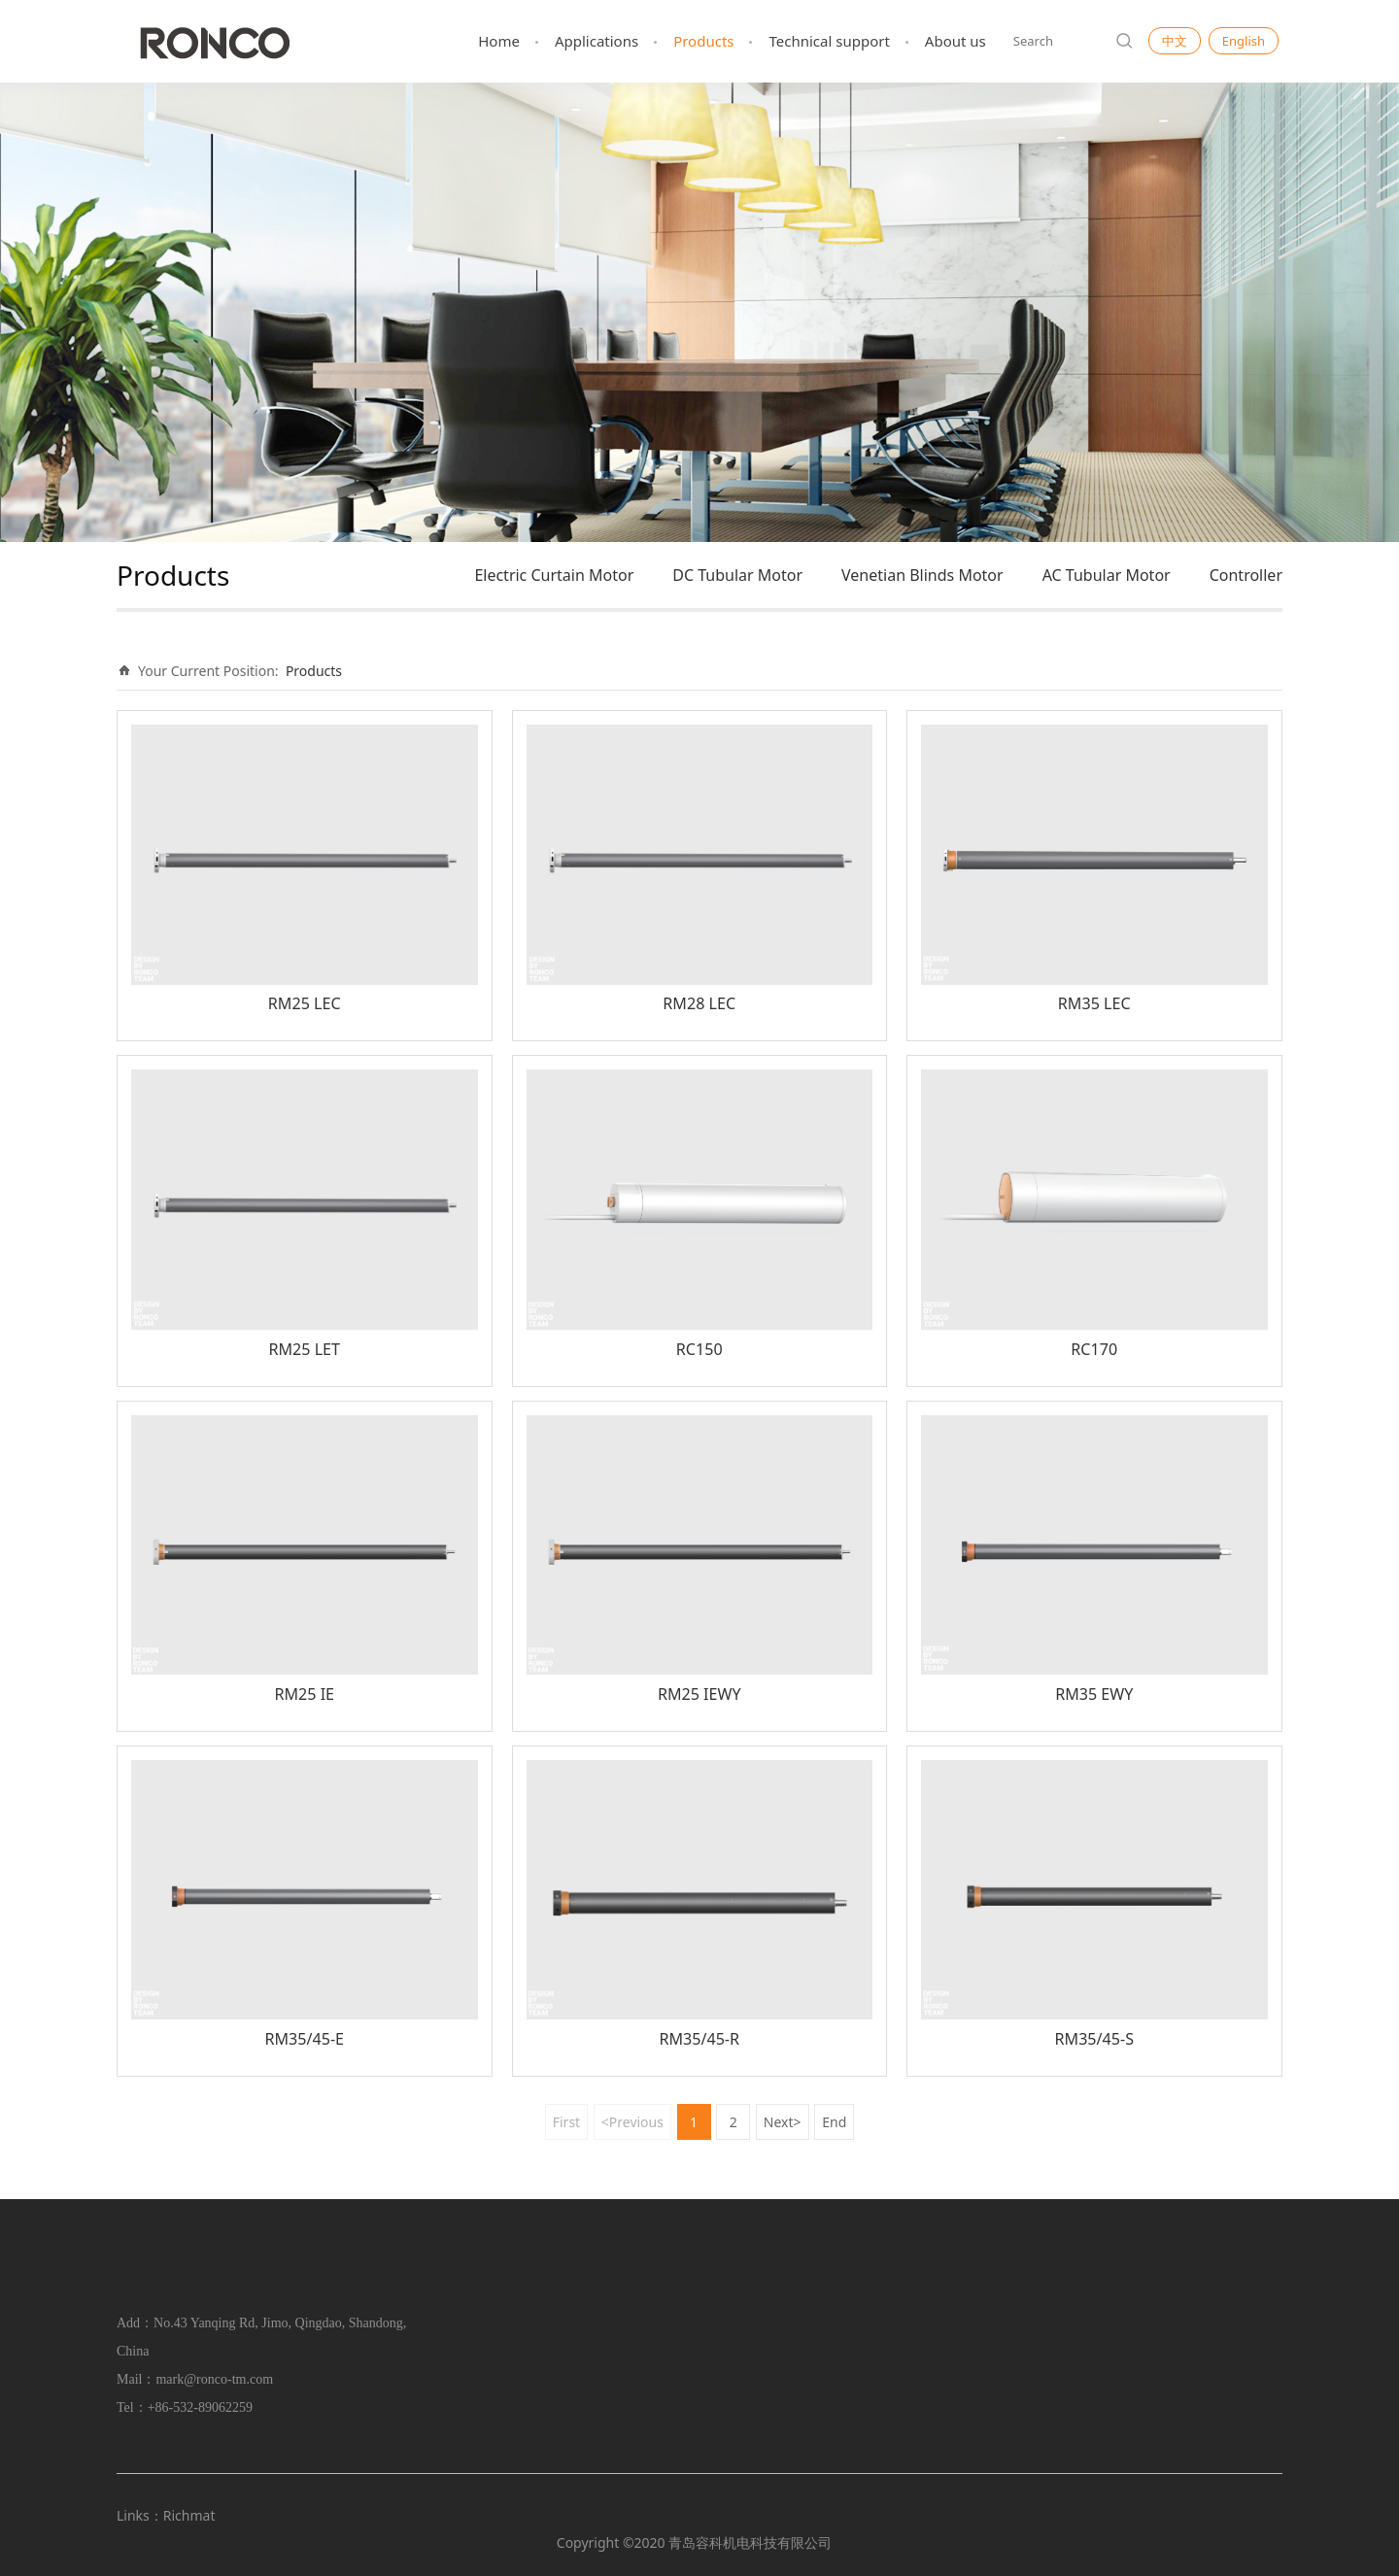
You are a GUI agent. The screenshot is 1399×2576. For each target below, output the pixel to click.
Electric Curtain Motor (553, 575)
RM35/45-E (304, 2039)
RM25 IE (304, 1694)
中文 (1174, 41)
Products (703, 41)
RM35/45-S (1094, 2039)
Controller (1246, 575)
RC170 (1094, 1349)
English (1243, 41)
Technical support (828, 41)
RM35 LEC (1094, 1003)
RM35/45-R (699, 2039)
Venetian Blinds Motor (922, 575)
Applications (596, 41)
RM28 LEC (699, 1003)
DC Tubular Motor (737, 575)
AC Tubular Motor (1106, 575)
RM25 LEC (304, 1003)
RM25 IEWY (699, 1694)
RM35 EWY (1094, 1694)
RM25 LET (304, 1349)
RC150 (699, 1349)
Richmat (189, 2515)
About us (955, 41)
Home (499, 41)
